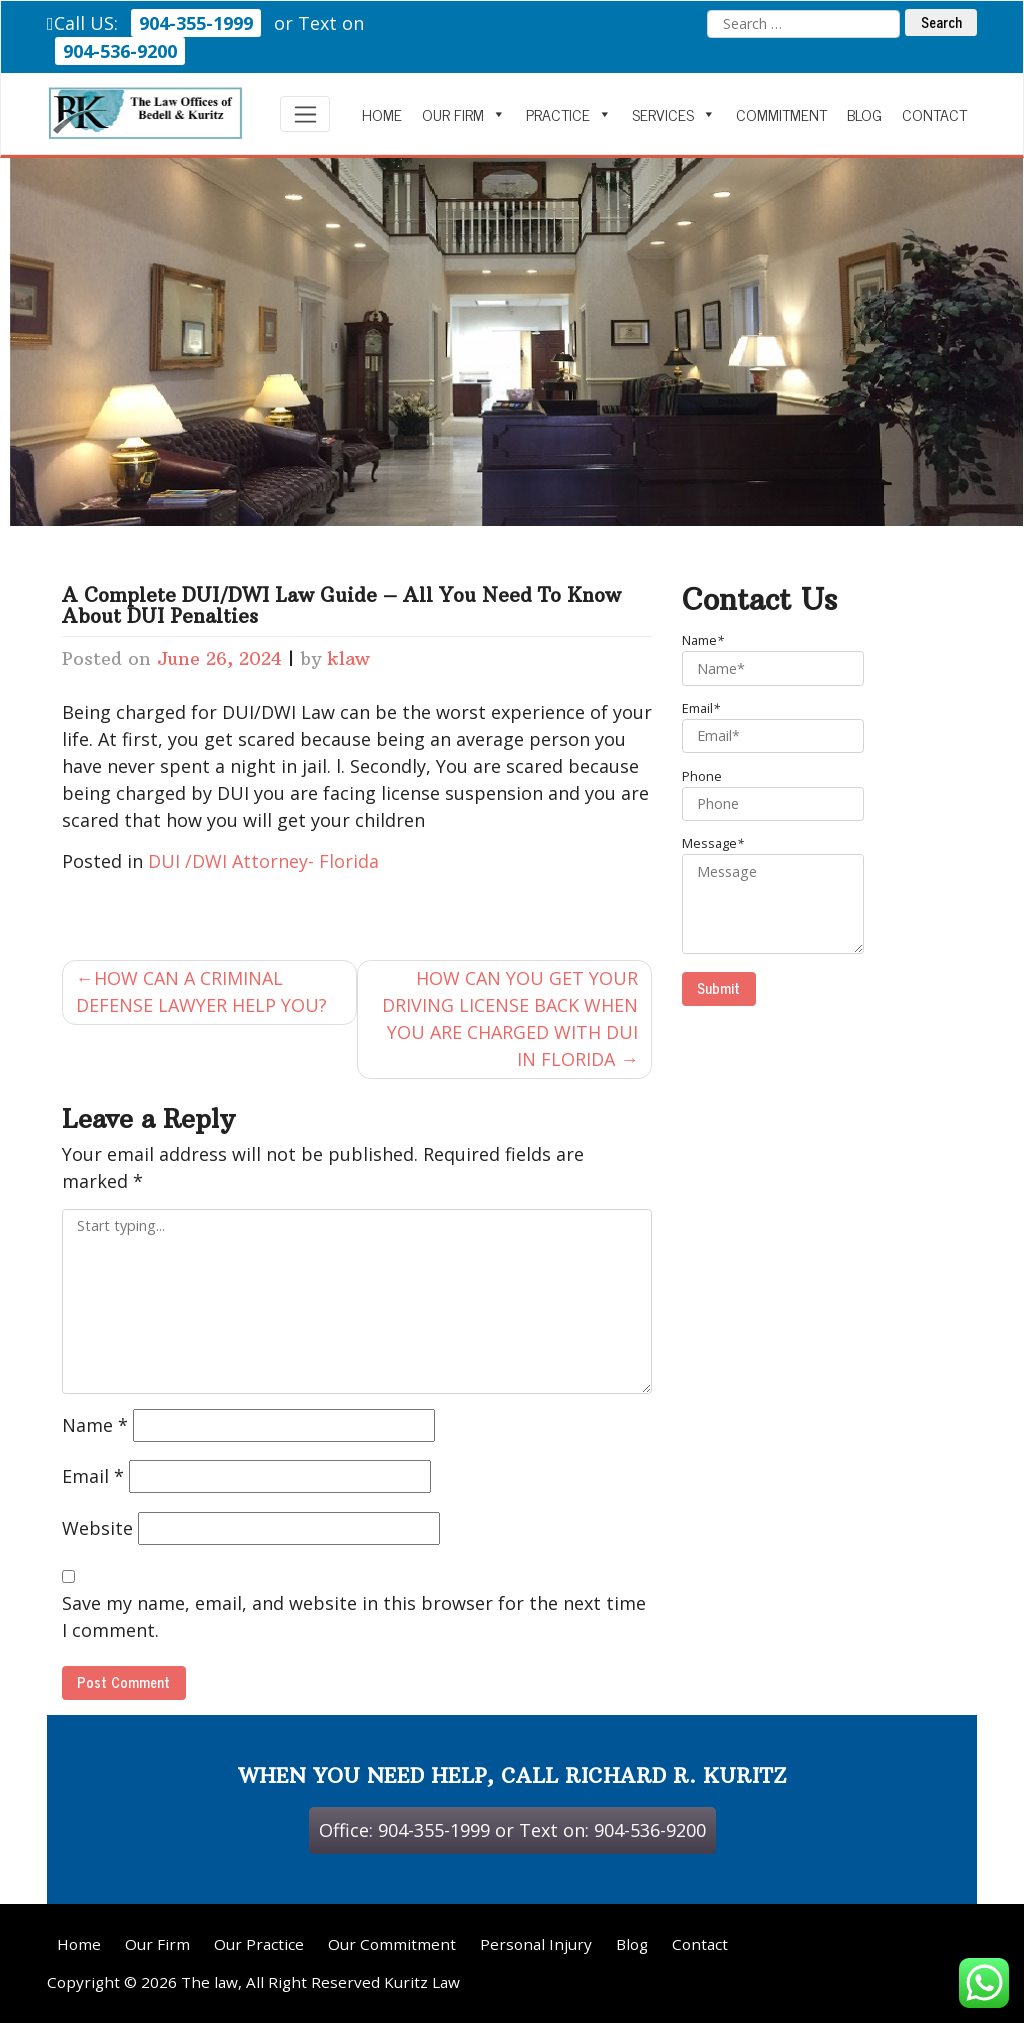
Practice (569, 114)
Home (382, 114)
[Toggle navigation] (305, 114)
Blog (864, 114)
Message (783, 894)
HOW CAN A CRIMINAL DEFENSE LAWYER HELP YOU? (201, 991)
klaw (348, 658)
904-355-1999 (196, 23)
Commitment (781, 114)
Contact (934, 114)
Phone (783, 794)
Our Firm (464, 114)
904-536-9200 (120, 51)
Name (95, 1425)
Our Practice (259, 1944)
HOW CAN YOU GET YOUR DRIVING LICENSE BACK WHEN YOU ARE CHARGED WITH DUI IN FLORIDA (510, 1018)
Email (93, 1476)
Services (674, 114)
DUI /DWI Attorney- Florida (263, 861)
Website (97, 1528)
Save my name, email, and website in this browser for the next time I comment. (354, 1616)
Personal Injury (536, 1944)
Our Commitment (392, 1944)
